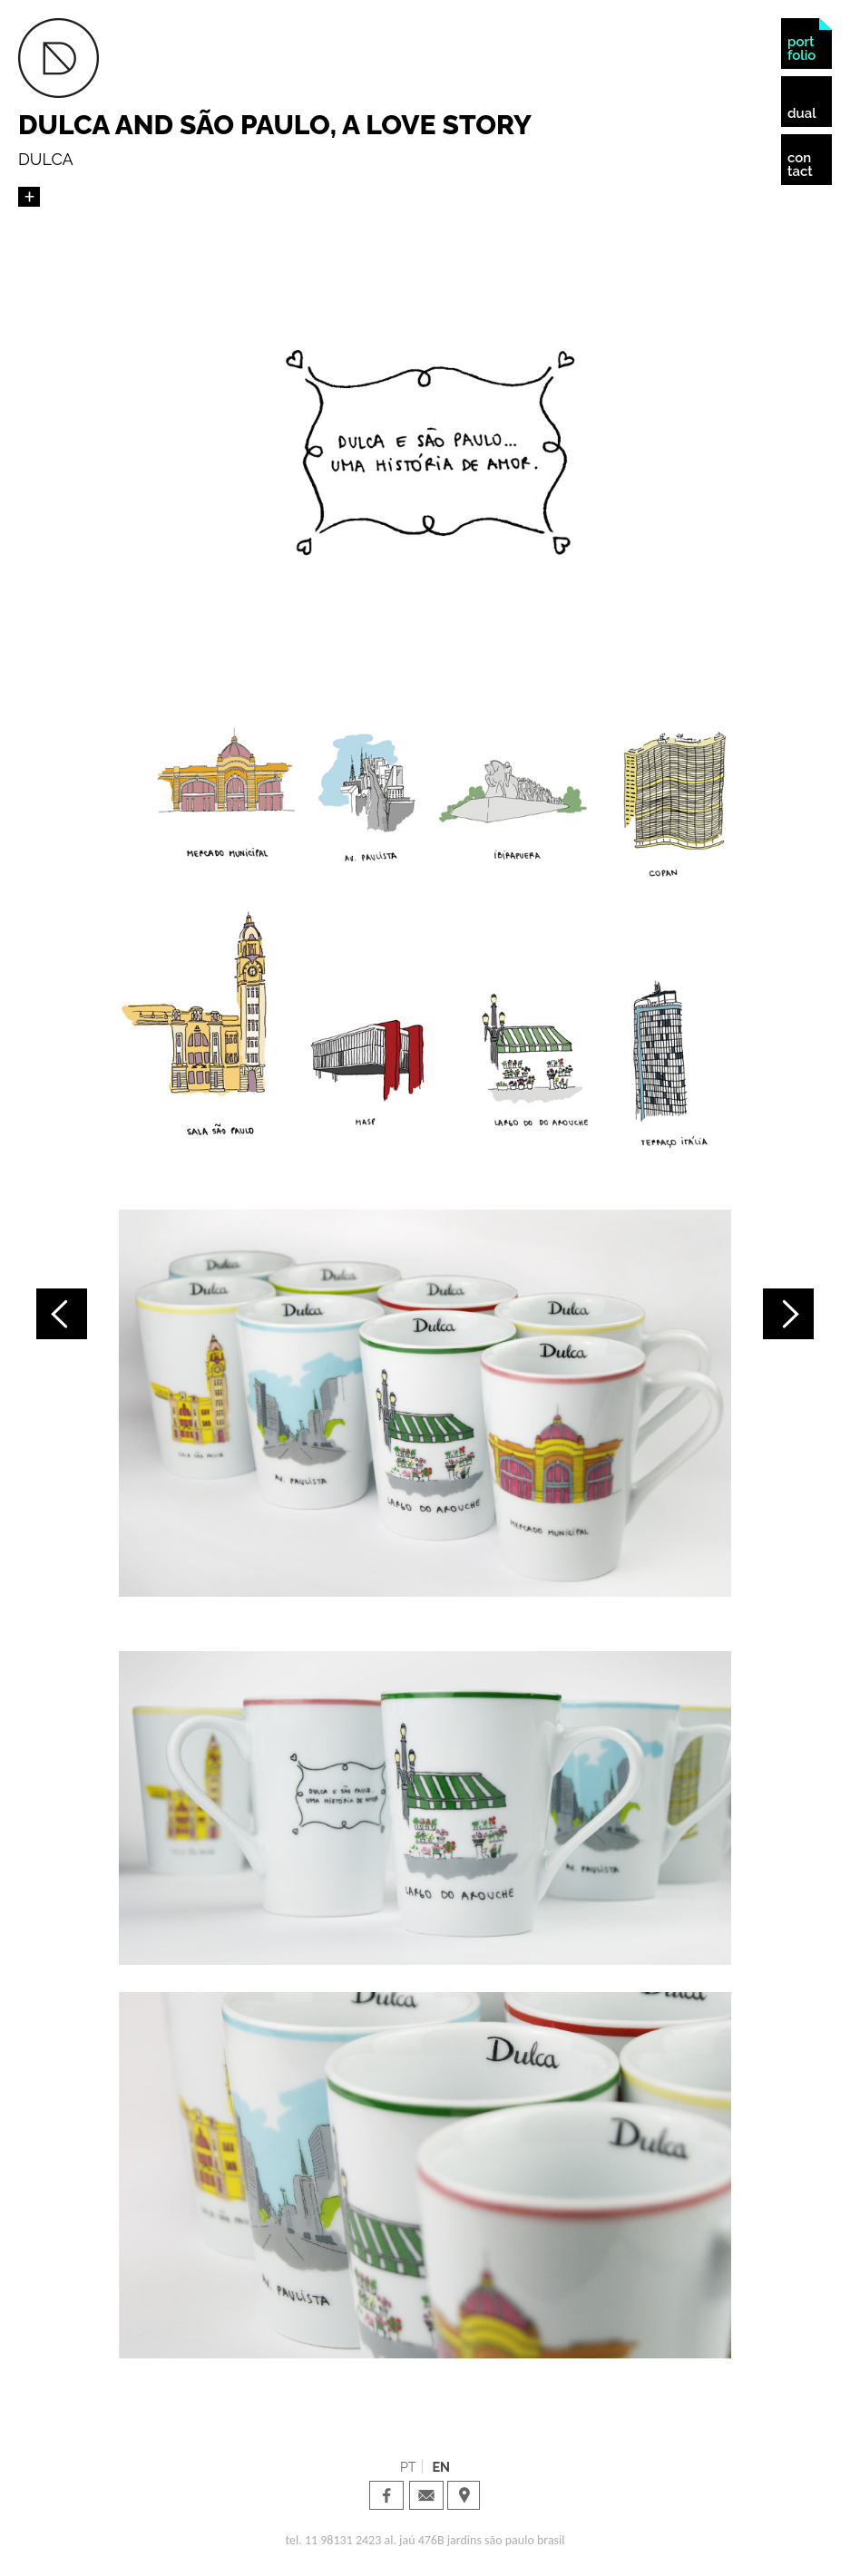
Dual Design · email (426, 2495)
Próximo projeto (788, 1313)
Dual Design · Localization (464, 2495)
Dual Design (58, 58)
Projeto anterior (61, 1313)
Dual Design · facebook (386, 2495)
